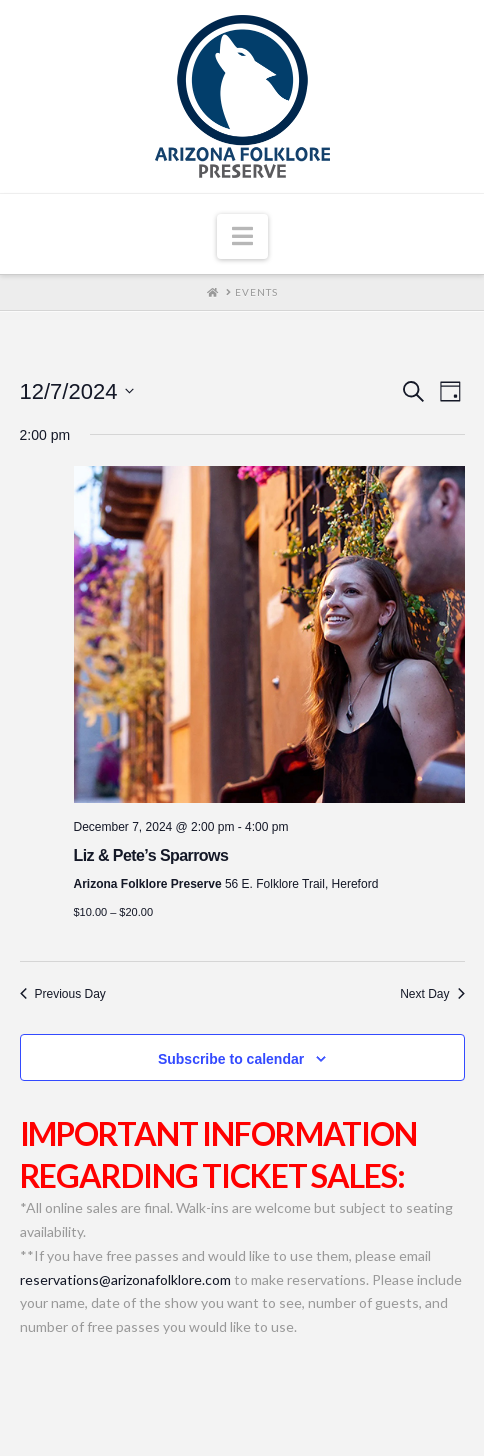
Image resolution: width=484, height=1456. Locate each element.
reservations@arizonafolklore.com (125, 1279)
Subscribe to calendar (231, 1059)
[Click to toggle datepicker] (77, 391)
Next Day (432, 994)
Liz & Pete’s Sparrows (151, 855)
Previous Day (63, 994)
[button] (242, 237)
